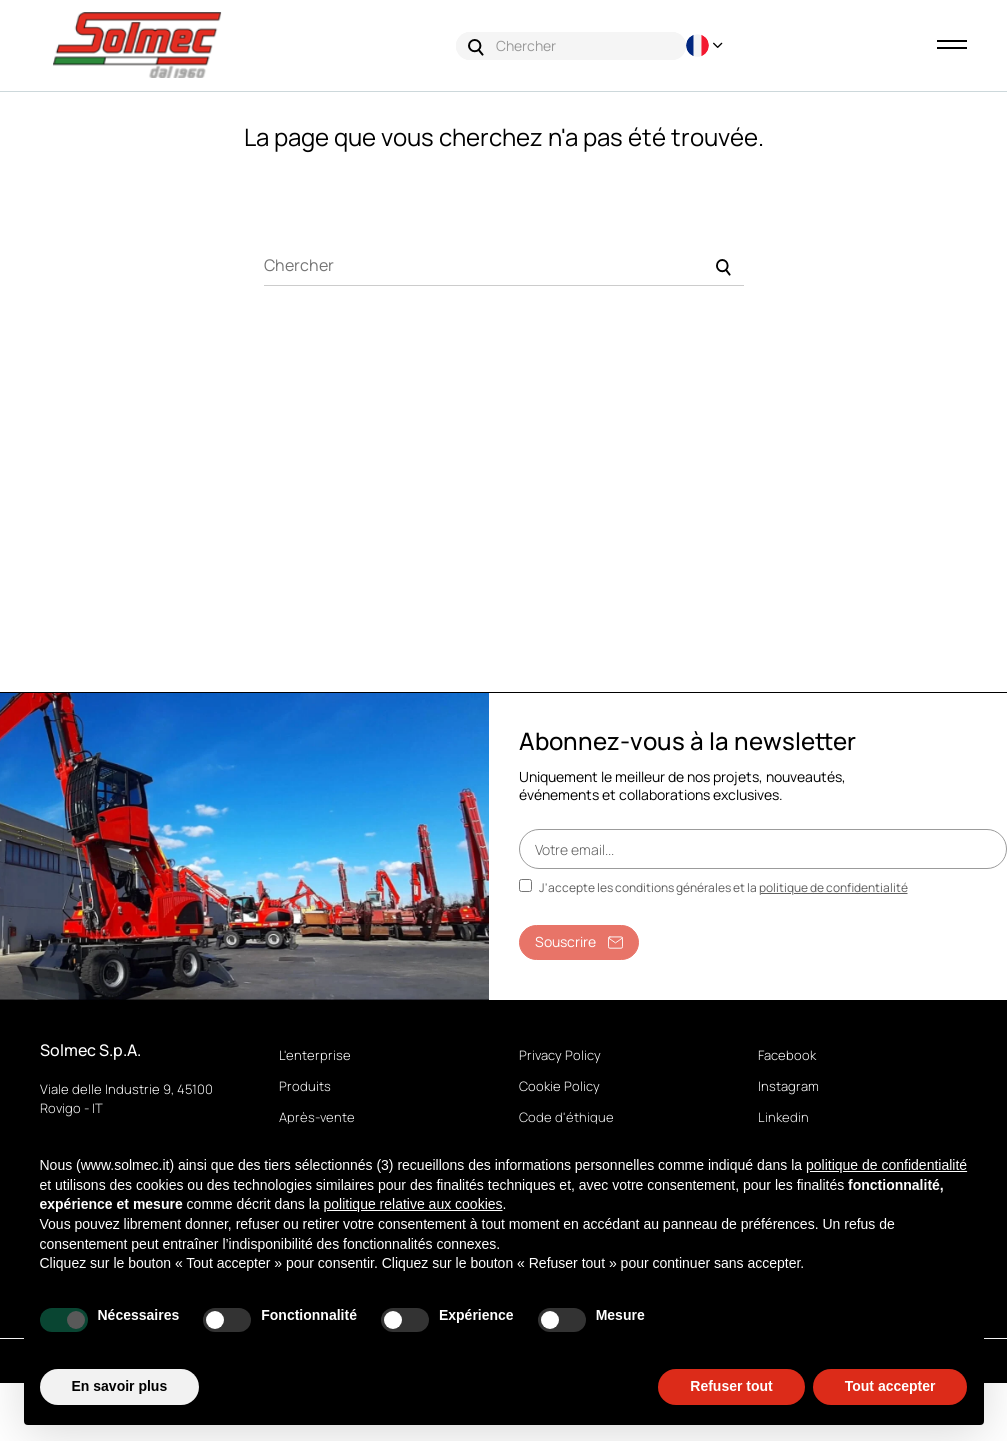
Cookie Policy (559, 1087)
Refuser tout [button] (731, 1386)
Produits (305, 1087)
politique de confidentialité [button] (886, 1165)
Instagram (788, 1087)
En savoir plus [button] (120, 1386)
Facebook (787, 1056)
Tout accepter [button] (890, 1386)
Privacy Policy (560, 1056)
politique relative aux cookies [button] (413, 1204)
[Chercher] (504, 267)
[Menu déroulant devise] (707, 45)
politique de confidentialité (833, 888)
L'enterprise (315, 1056)
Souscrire (579, 942)
